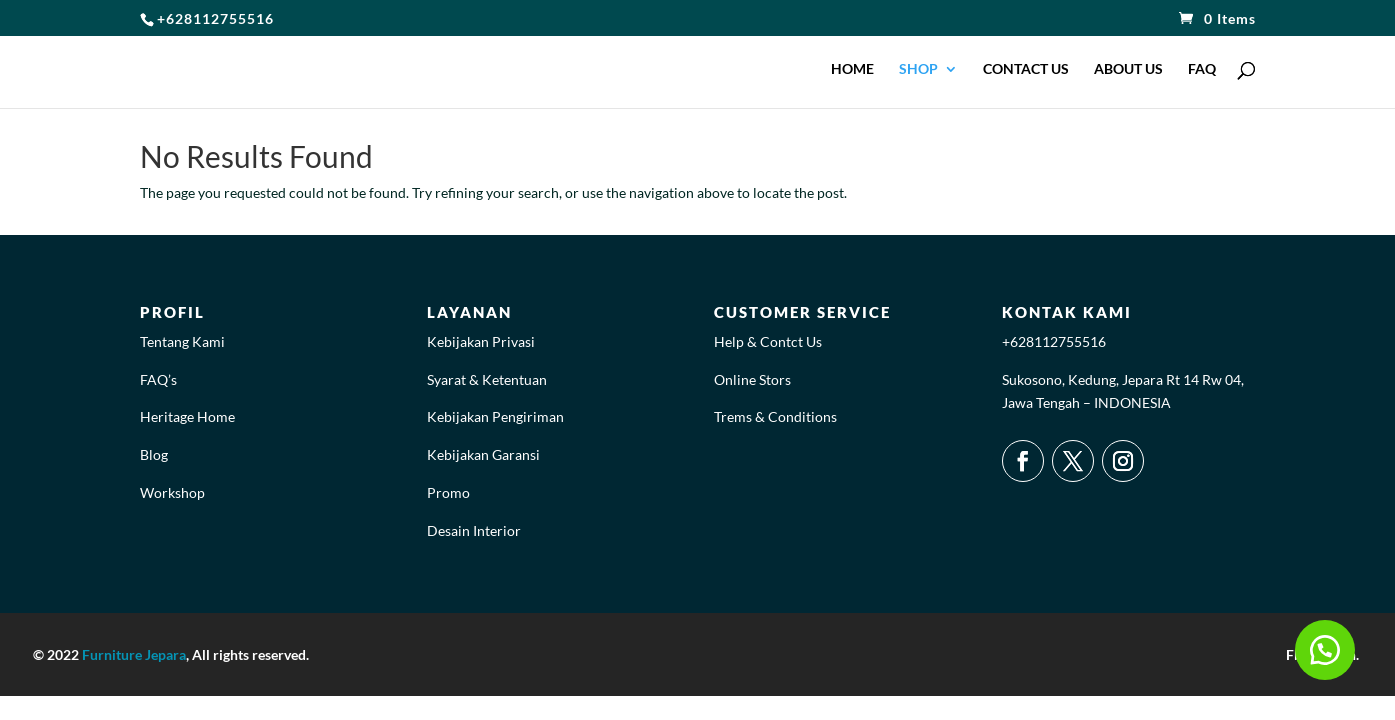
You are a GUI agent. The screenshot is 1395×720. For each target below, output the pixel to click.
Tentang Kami (182, 341)
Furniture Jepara (134, 654)
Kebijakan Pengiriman (495, 416)
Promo (448, 492)
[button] (1325, 650)
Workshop (172, 492)
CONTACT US (1026, 69)
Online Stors (752, 379)
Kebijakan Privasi (481, 341)
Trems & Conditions (775, 416)
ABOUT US (1128, 69)
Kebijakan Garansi (483, 454)
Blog (154, 454)
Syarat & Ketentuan (487, 379)
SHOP (918, 69)
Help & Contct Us (768, 341)
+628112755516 (1054, 341)
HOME (852, 69)
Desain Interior (474, 530)
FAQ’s (158, 379)
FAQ (1202, 69)
